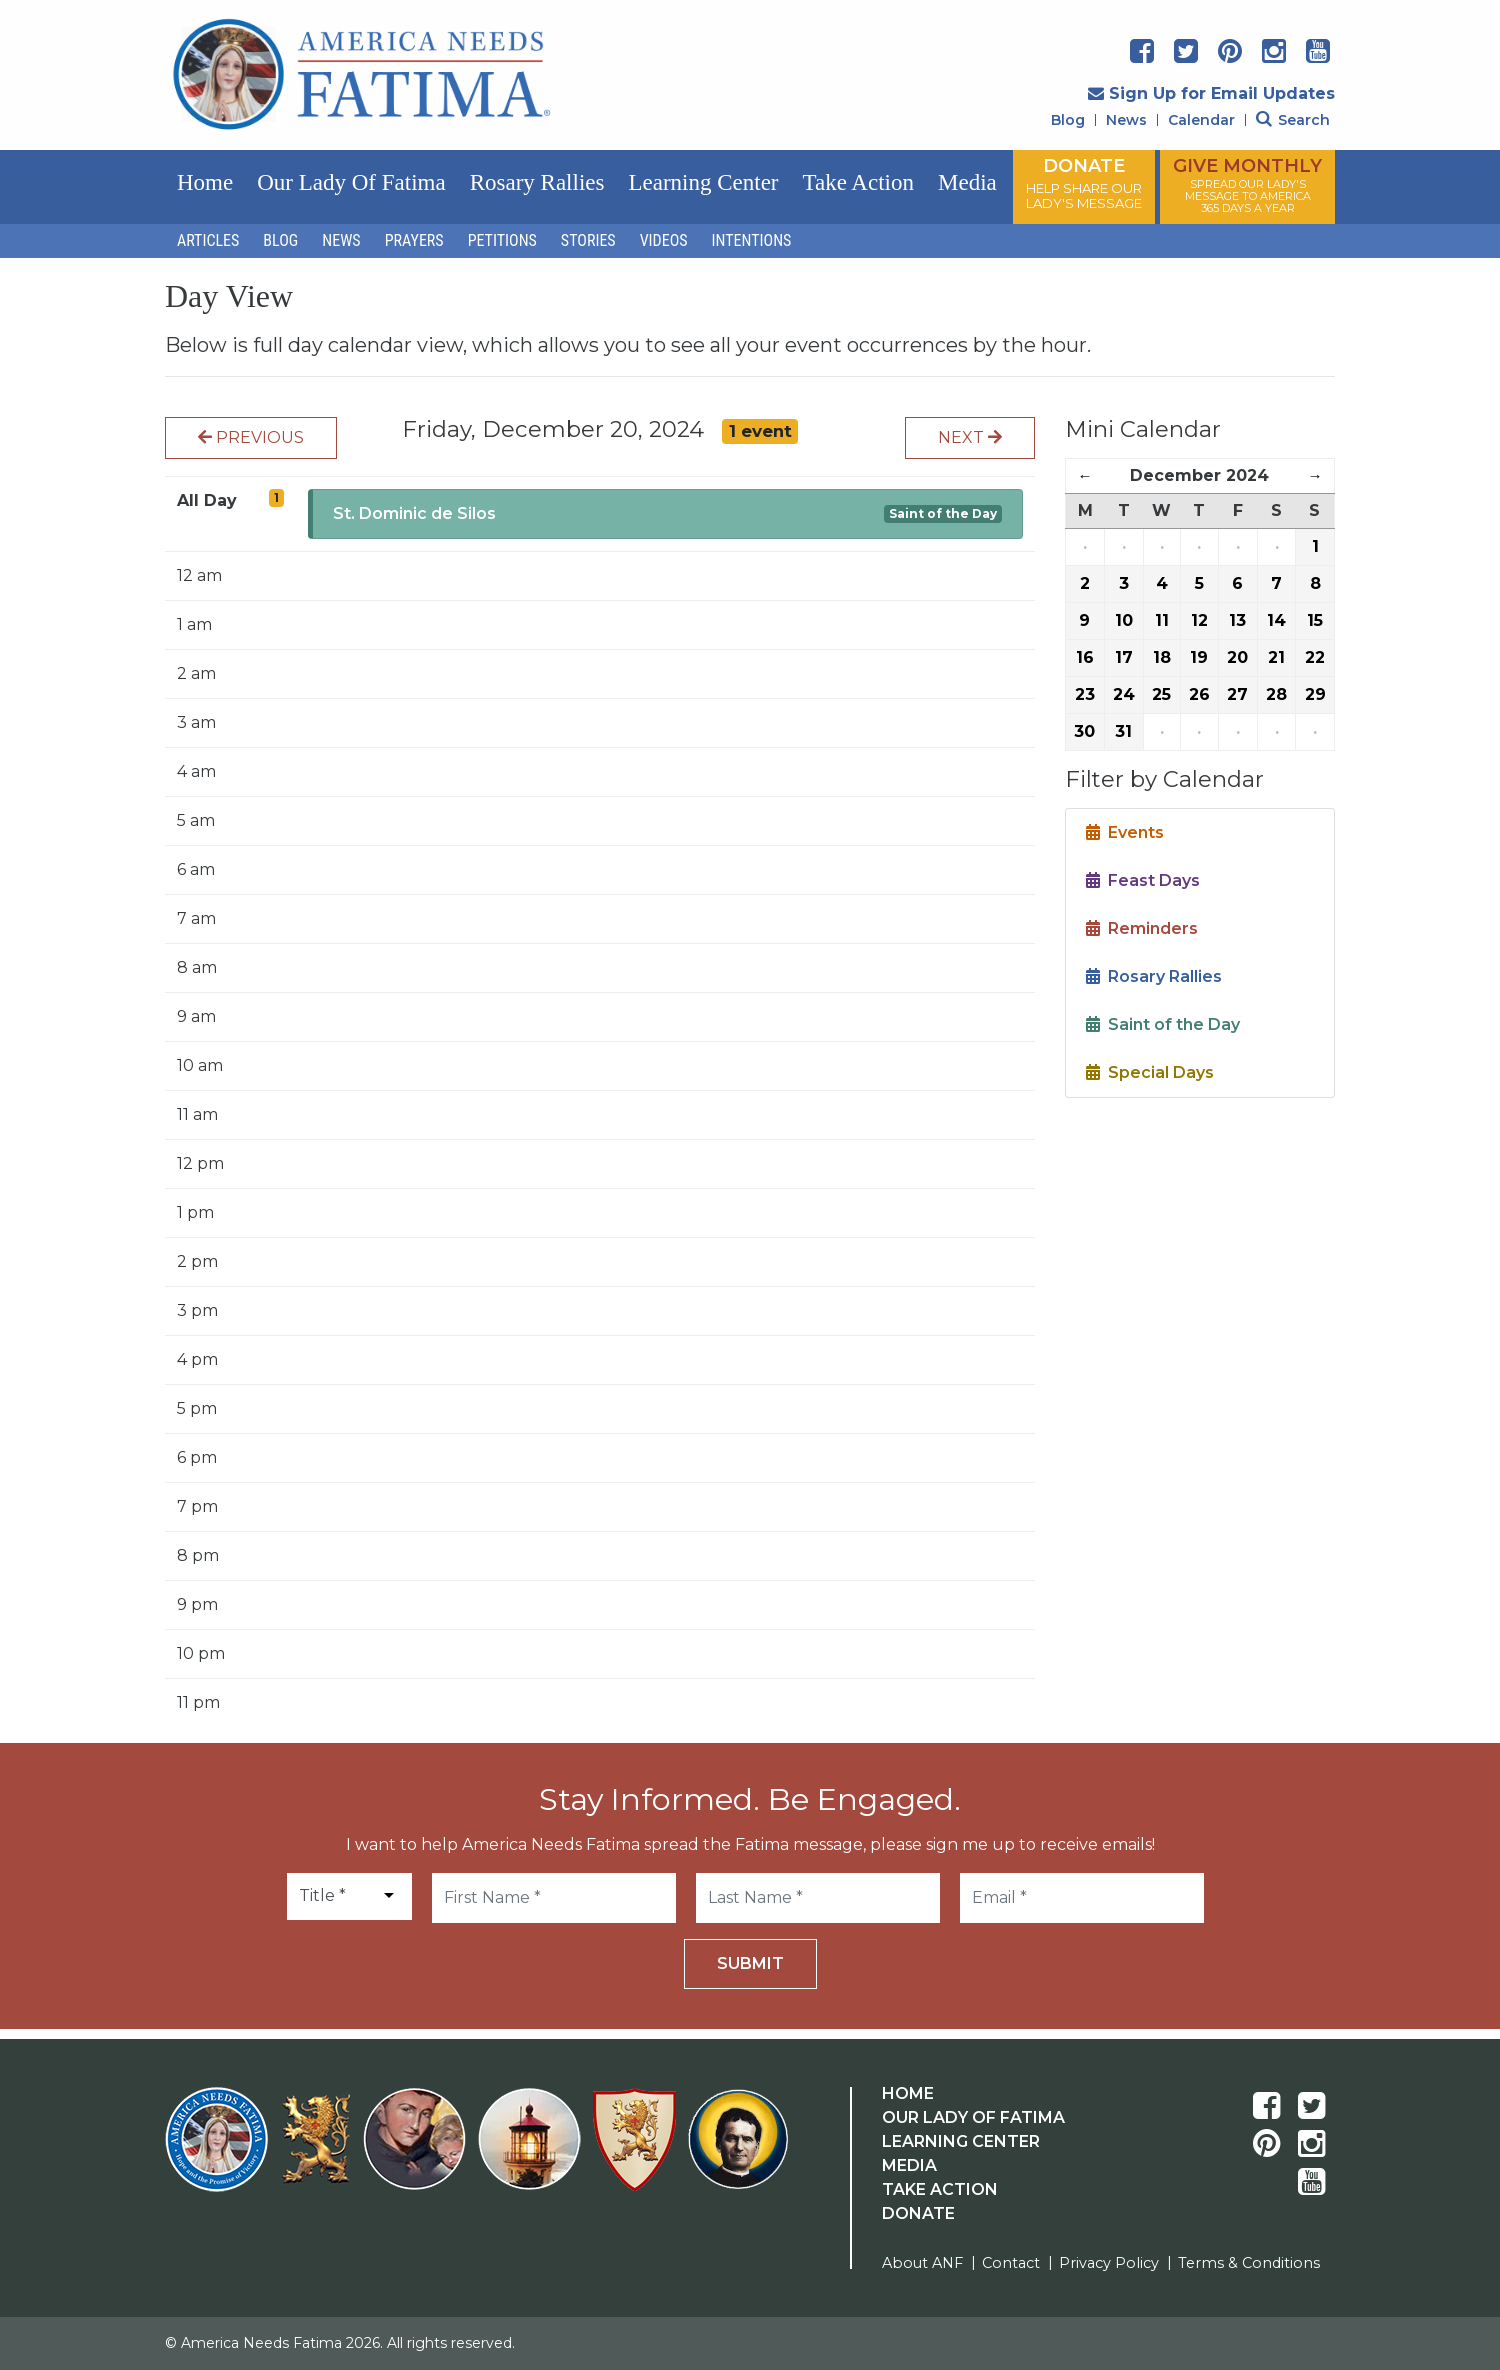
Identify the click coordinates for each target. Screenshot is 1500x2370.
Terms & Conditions (1249, 2263)
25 (1161, 694)
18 (1162, 657)
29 (1315, 694)
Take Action (858, 182)
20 (1237, 657)
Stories (588, 240)
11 (1162, 620)
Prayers (414, 240)
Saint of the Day (943, 513)
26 (1199, 694)
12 (1199, 620)
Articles (208, 240)
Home (205, 182)
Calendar (1201, 120)
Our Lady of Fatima (351, 182)
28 (1276, 694)
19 (1199, 657)
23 (1085, 694)
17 (1124, 657)
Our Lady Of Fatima (973, 2117)
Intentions (752, 240)
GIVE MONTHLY (1247, 185)
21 (1276, 657)
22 (1315, 657)
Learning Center (703, 182)
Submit (750, 1963)
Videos (664, 240)
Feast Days (1143, 880)
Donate (918, 2213)
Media (967, 182)
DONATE (1084, 183)
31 (1123, 731)
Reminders (1142, 928)
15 (1315, 620)
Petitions (502, 240)
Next (970, 437)
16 (1085, 657)
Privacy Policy (1109, 2263)
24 (1124, 694)
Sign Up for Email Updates (1211, 93)
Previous (251, 437)
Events (1125, 832)
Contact (1011, 2263)
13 (1237, 620)
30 (1084, 731)
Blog (1068, 120)
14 (1276, 620)
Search (1293, 120)
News (1126, 120)
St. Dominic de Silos (414, 513)
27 (1237, 694)
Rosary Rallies (537, 182)
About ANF (922, 2263)
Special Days (1150, 1072)
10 (1124, 620)
